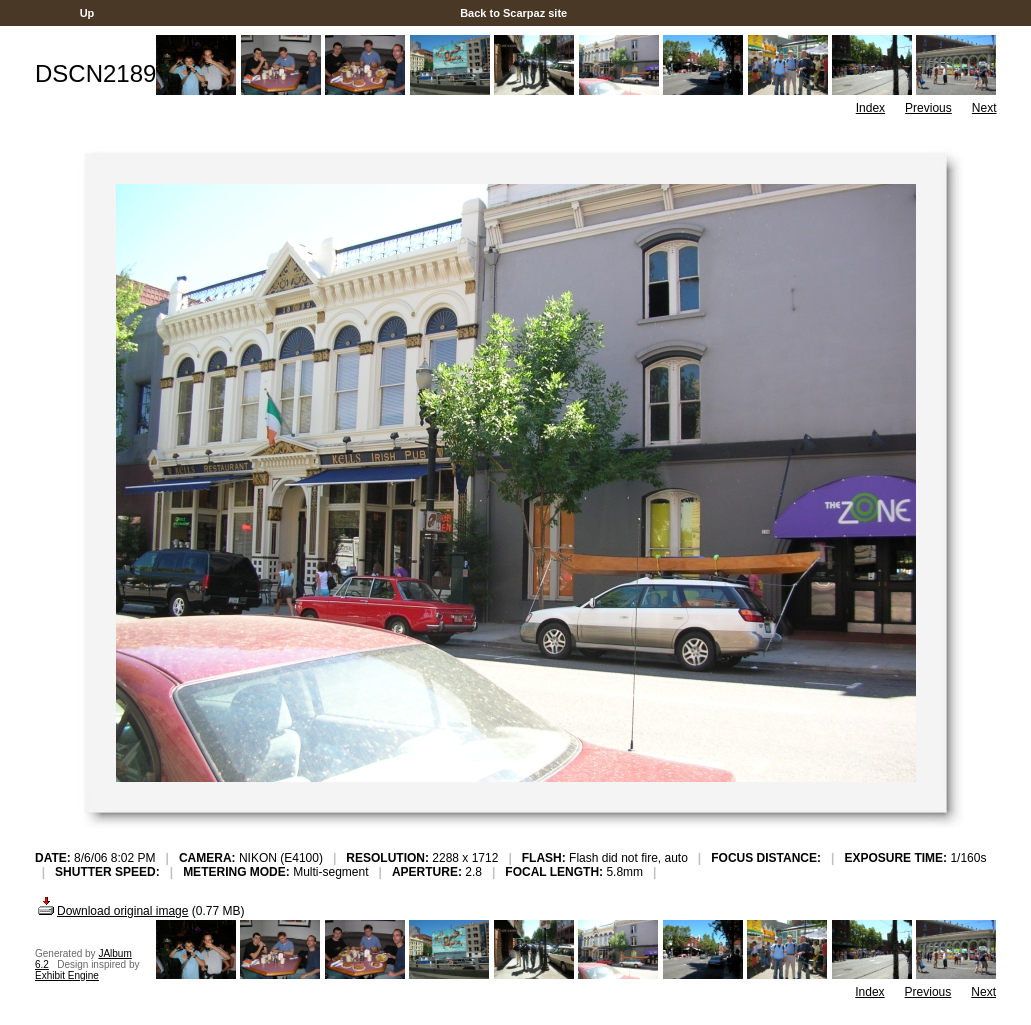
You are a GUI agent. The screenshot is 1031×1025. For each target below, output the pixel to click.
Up (87, 13)
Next (984, 108)
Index (870, 108)
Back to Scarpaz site (513, 13)
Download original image (111, 911)
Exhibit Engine (67, 975)
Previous (928, 108)
